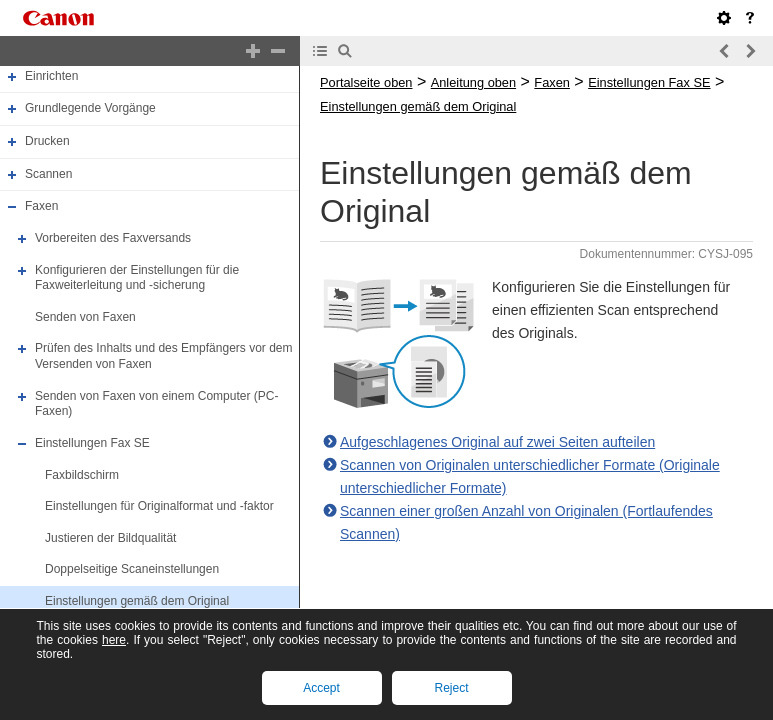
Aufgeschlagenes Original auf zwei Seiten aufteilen (497, 442)
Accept (321, 688)
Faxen (41, 206)
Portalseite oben (366, 82)
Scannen (48, 174)
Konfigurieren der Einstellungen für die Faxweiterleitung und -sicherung (137, 278)
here (114, 640)
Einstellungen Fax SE (92, 443)
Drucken (47, 141)
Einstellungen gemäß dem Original (137, 601)
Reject (451, 688)
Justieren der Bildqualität (110, 538)
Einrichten (51, 76)
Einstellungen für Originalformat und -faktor (159, 506)
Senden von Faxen (85, 317)
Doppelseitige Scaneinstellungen (132, 570)
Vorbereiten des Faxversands (113, 238)
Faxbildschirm (82, 475)
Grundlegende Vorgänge (90, 109)
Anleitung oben (473, 82)
